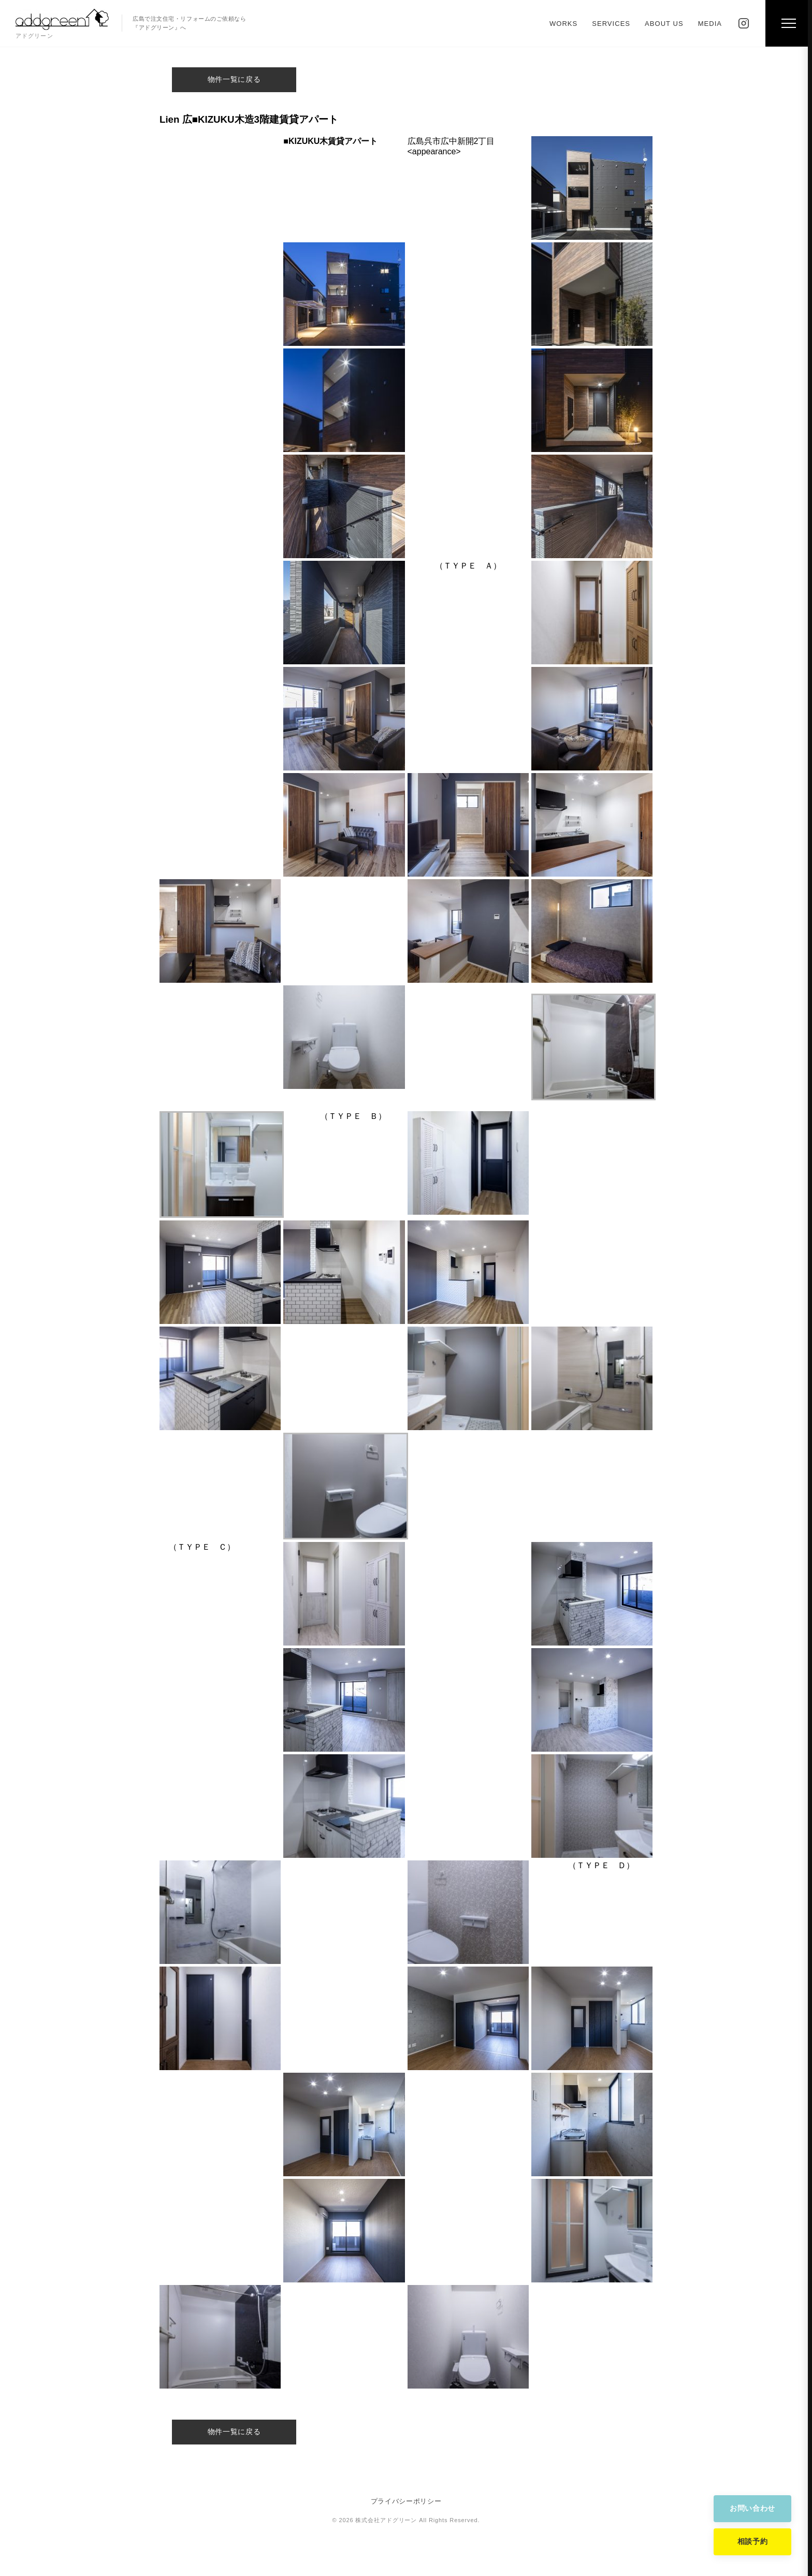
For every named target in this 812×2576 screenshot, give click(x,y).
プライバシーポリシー (406, 2501)
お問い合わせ (752, 2508)
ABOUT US (664, 23)
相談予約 (752, 2541)
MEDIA (710, 23)
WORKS (563, 23)
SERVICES (611, 23)
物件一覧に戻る (234, 79)
